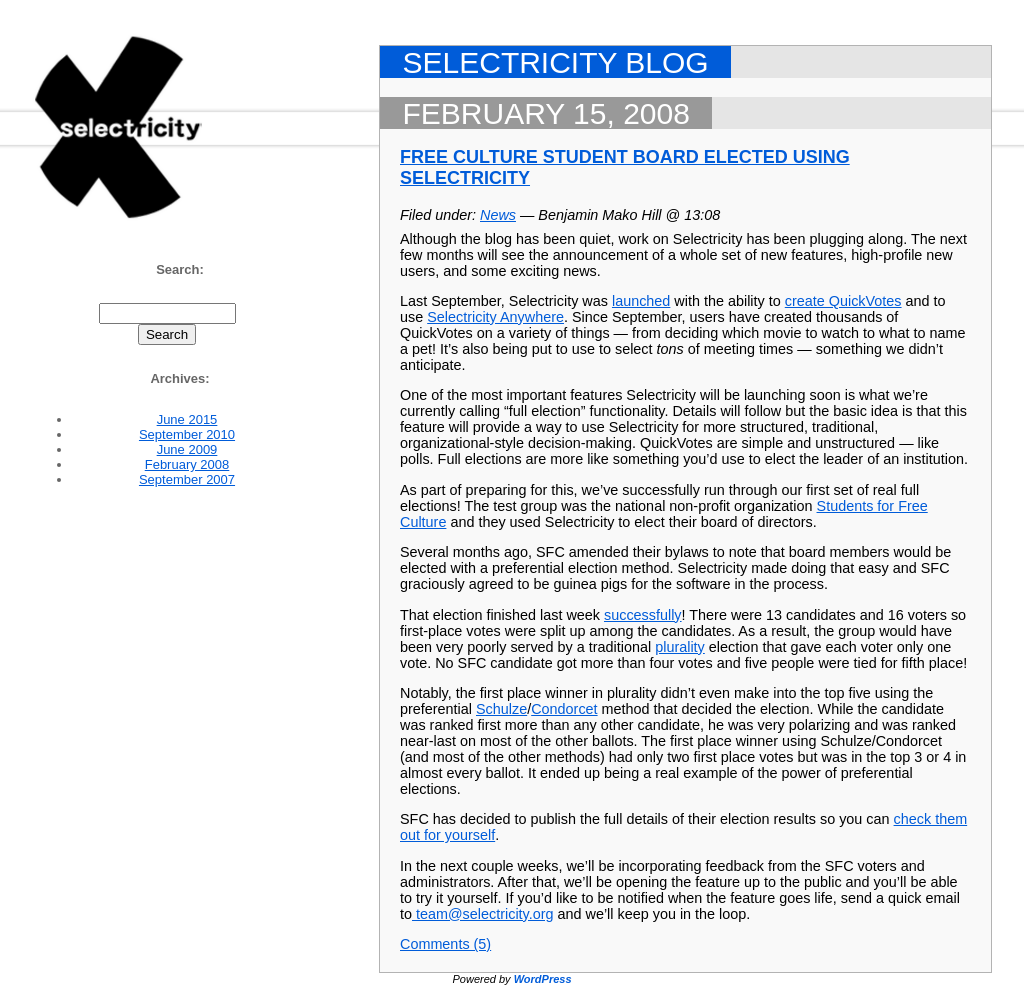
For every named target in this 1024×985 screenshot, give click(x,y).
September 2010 (187, 434)
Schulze (501, 709)
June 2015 (187, 419)
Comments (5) (445, 944)
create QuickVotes (843, 301)
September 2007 (187, 479)
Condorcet (564, 709)
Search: (180, 269)
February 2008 (187, 464)
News (498, 215)
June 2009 (187, 449)
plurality (680, 647)
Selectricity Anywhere (495, 317)
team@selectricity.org (483, 914)
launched (641, 301)
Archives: (179, 378)
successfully (643, 615)
